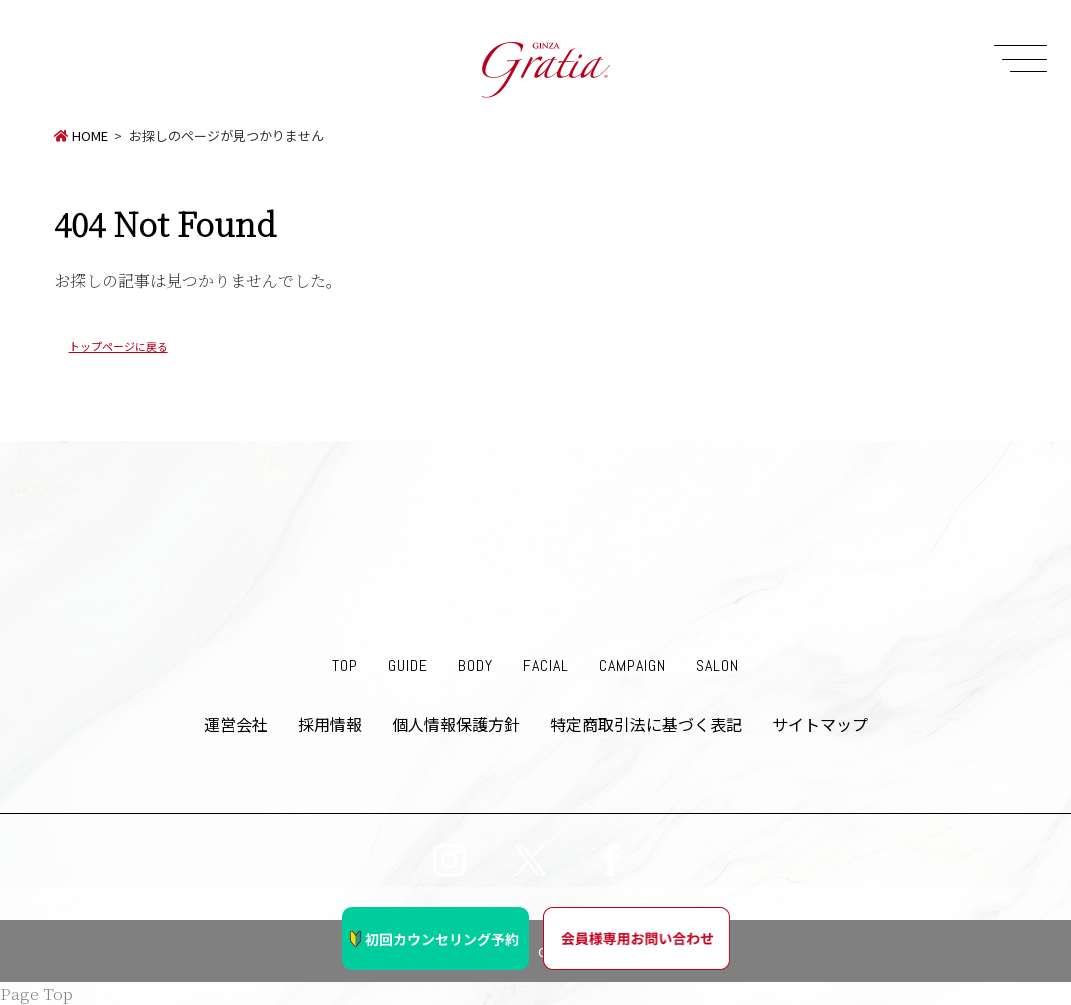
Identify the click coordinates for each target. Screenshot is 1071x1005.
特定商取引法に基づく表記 (646, 724)
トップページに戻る (118, 346)
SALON (717, 665)
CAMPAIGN (632, 665)
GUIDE (408, 665)
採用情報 (330, 724)
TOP (345, 665)
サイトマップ (820, 724)
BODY (475, 665)
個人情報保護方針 (456, 724)
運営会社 (236, 724)
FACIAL (546, 665)
